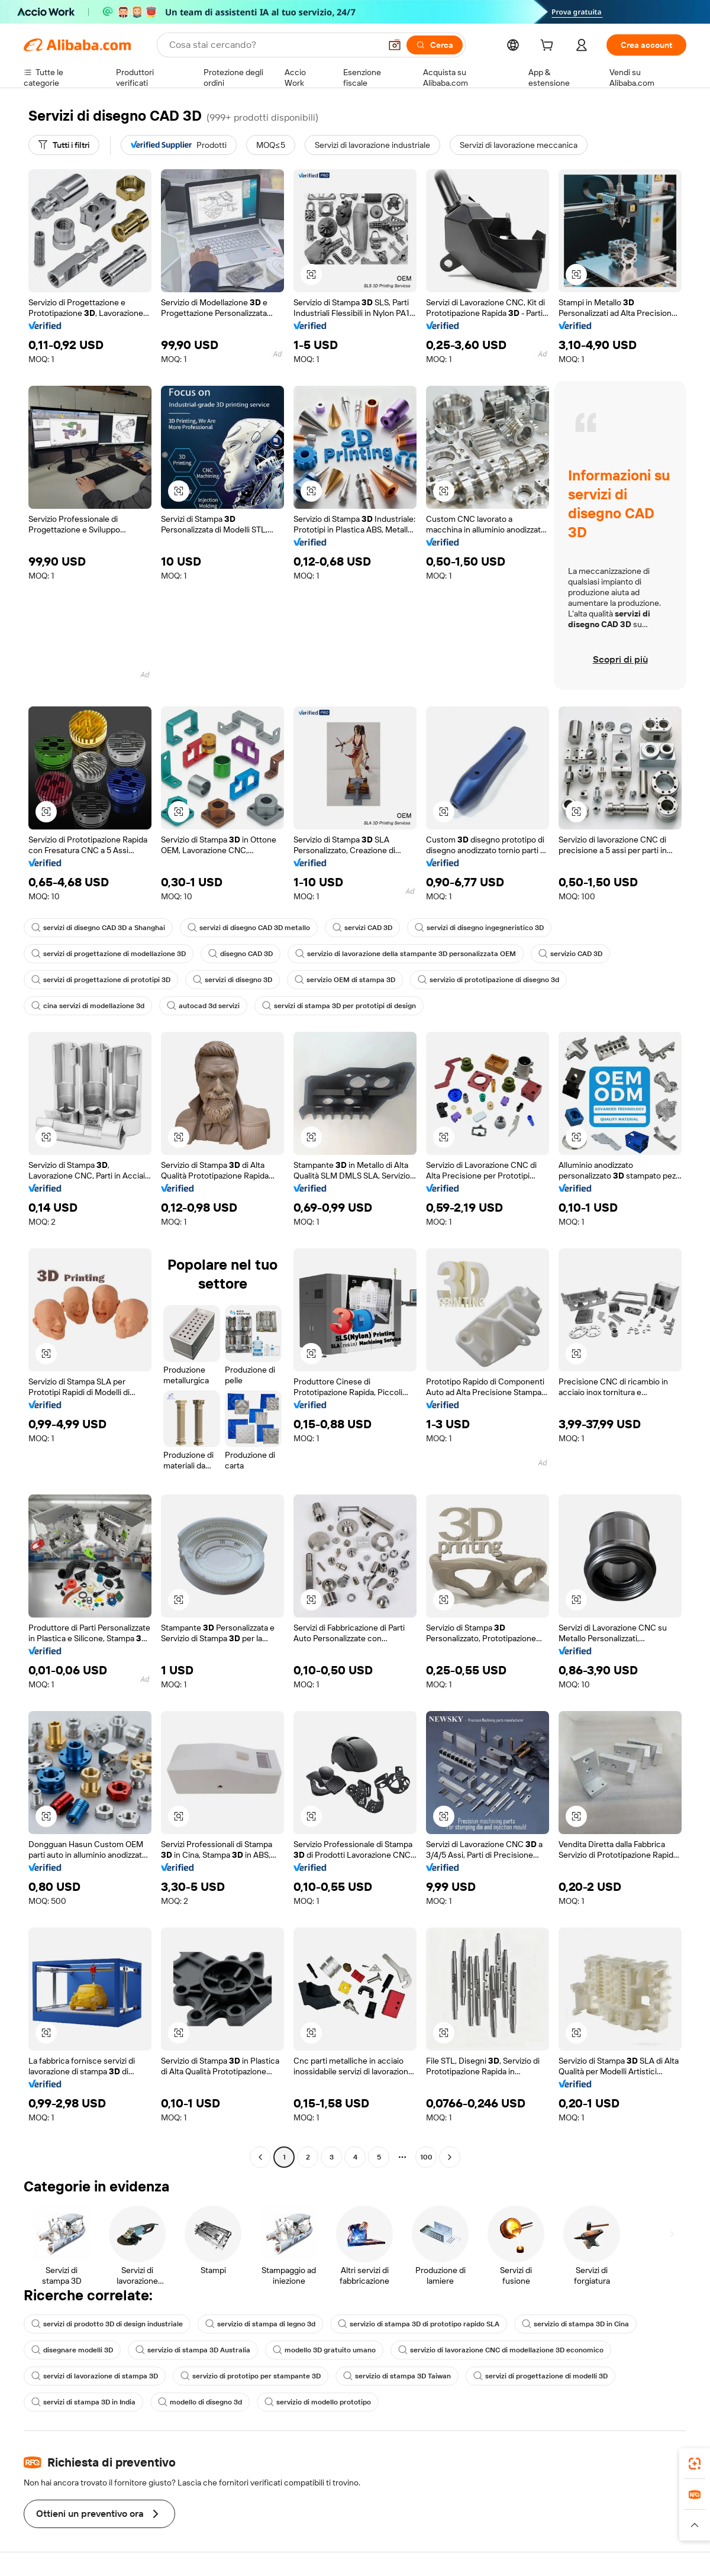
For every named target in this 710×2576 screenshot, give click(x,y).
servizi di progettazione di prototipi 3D (100, 979)
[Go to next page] (449, 2157)
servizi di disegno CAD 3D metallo (249, 927)
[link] (694, 2463)
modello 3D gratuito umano (324, 2350)
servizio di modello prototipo (317, 2402)
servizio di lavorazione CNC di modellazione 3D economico (501, 2350)
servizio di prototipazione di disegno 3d (488, 979)
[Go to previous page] (260, 2157)
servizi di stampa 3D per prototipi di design (339, 1006)
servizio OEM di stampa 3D (345, 979)
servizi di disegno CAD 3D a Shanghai (98, 927)
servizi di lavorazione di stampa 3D (94, 2376)
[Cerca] (434, 44)
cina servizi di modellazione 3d (87, 1006)
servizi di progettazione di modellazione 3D (108, 953)
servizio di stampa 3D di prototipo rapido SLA (418, 2324)
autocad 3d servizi (203, 1006)
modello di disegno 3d (200, 2402)
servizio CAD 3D (570, 953)
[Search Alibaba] (273, 44)
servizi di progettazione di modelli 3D (540, 2376)
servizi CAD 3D (362, 927)
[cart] (549, 46)
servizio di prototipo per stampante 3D (250, 2376)
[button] (395, 45)
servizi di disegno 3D (232, 979)
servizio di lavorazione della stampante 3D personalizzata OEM (405, 953)
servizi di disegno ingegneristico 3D (479, 927)
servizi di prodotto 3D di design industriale (107, 2324)
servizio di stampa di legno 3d (260, 2324)
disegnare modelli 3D (72, 2350)
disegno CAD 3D (240, 953)
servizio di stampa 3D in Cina (575, 2324)
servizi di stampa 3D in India (83, 2402)
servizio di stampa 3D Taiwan (397, 2376)
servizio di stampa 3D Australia (192, 2350)
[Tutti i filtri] (63, 145)
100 (426, 2157)
